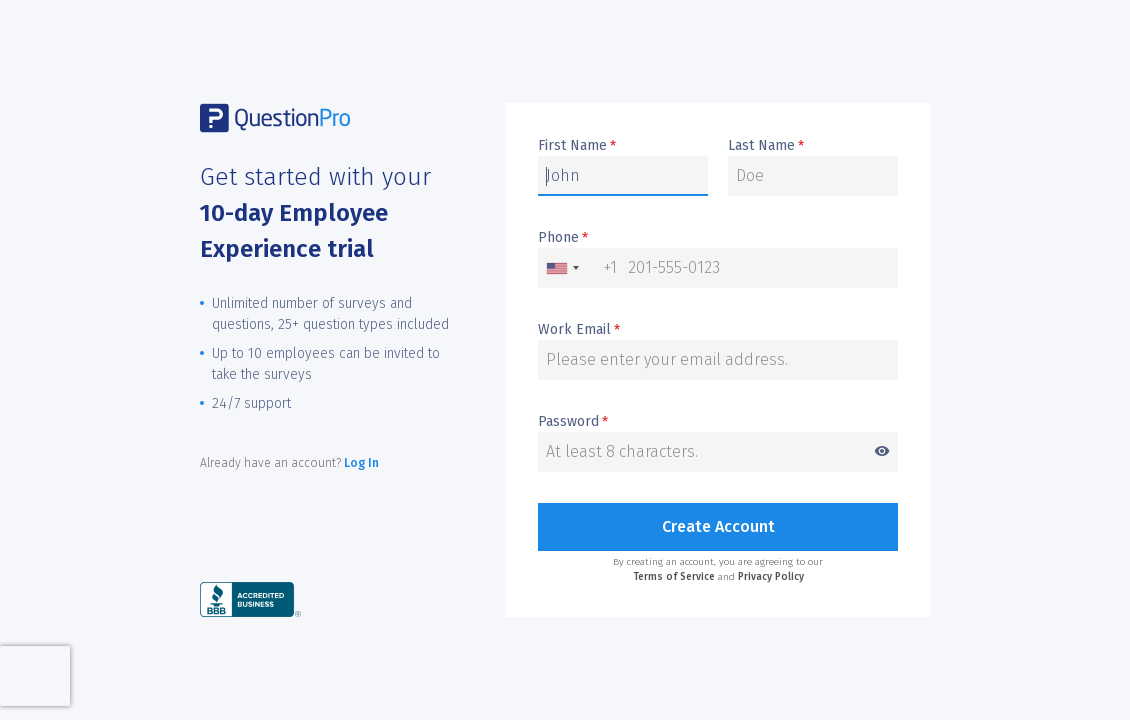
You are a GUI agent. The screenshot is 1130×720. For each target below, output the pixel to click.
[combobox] (578, 268)
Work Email (579, 330)
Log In (361, 463)
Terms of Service (674, 577)
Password (718, 422)
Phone (563, 238)
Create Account (718, 526)
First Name (577, 146)
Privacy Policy (771, 577)
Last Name (766, 146)
